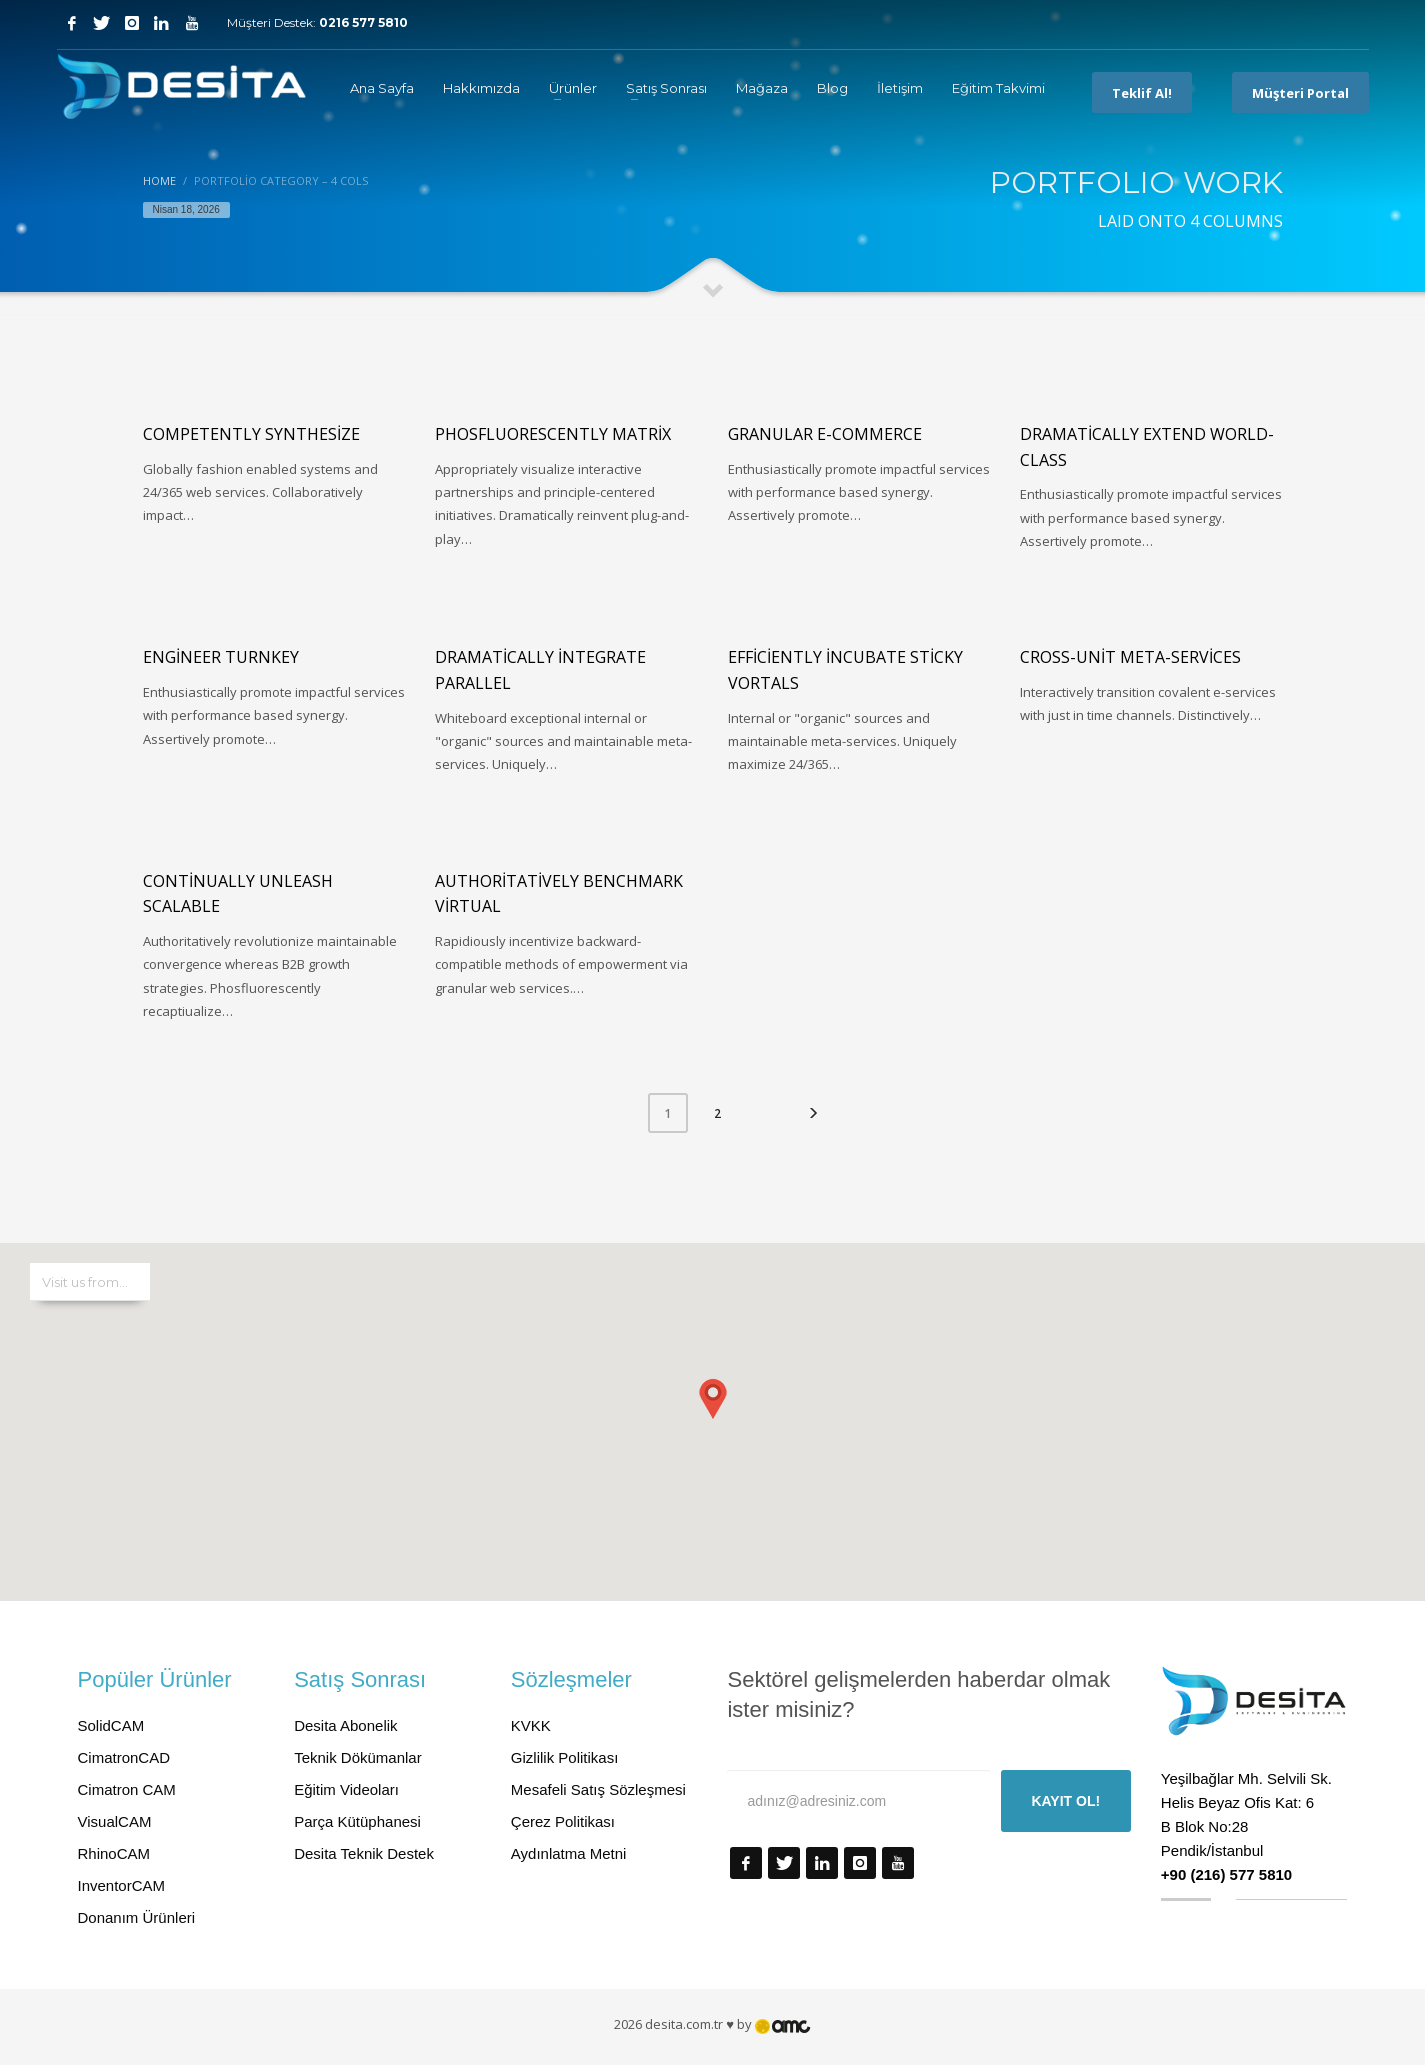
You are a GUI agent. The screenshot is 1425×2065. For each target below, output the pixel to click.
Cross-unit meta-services (1130, 657)
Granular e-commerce (825, 434)
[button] (713, 1402)
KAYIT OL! (1065, 1801)
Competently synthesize (251, 434)
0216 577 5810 (363, 22)
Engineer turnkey (221, 657)
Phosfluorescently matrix (553, 434)
